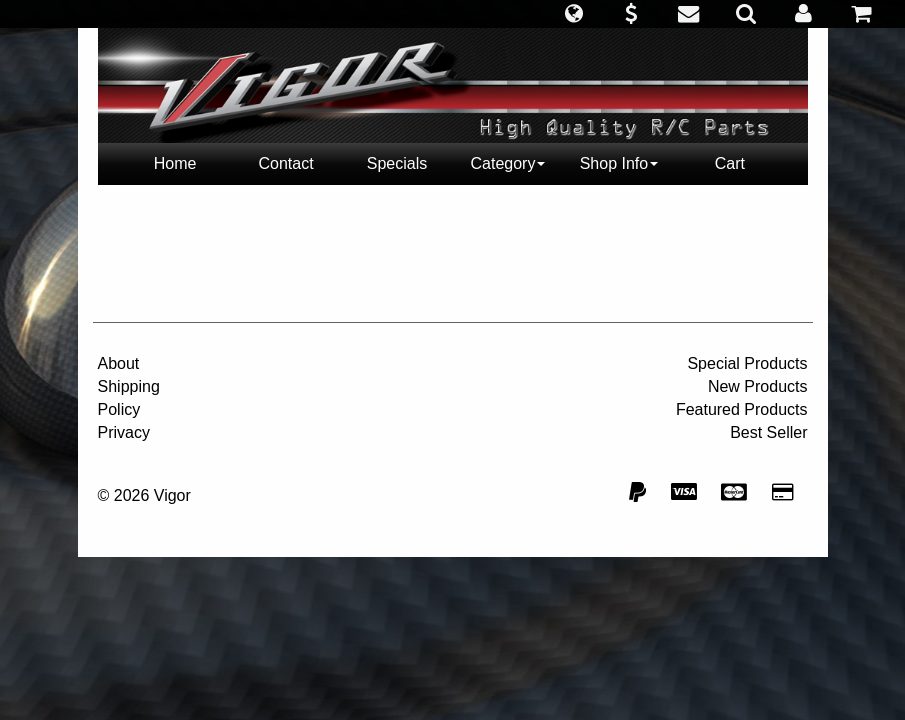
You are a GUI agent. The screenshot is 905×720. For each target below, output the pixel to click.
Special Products (747, 363)
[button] (573, 14)
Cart (730, 163)
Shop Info (619, 163)
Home (175, 163)
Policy (119, 409)
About (119, 363)
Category (508, 163)
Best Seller (768, 432)
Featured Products (742, 409)
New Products (758, 386)
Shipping (129, 386)
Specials (397, 163)
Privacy (124, 432)
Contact (285, 163)
